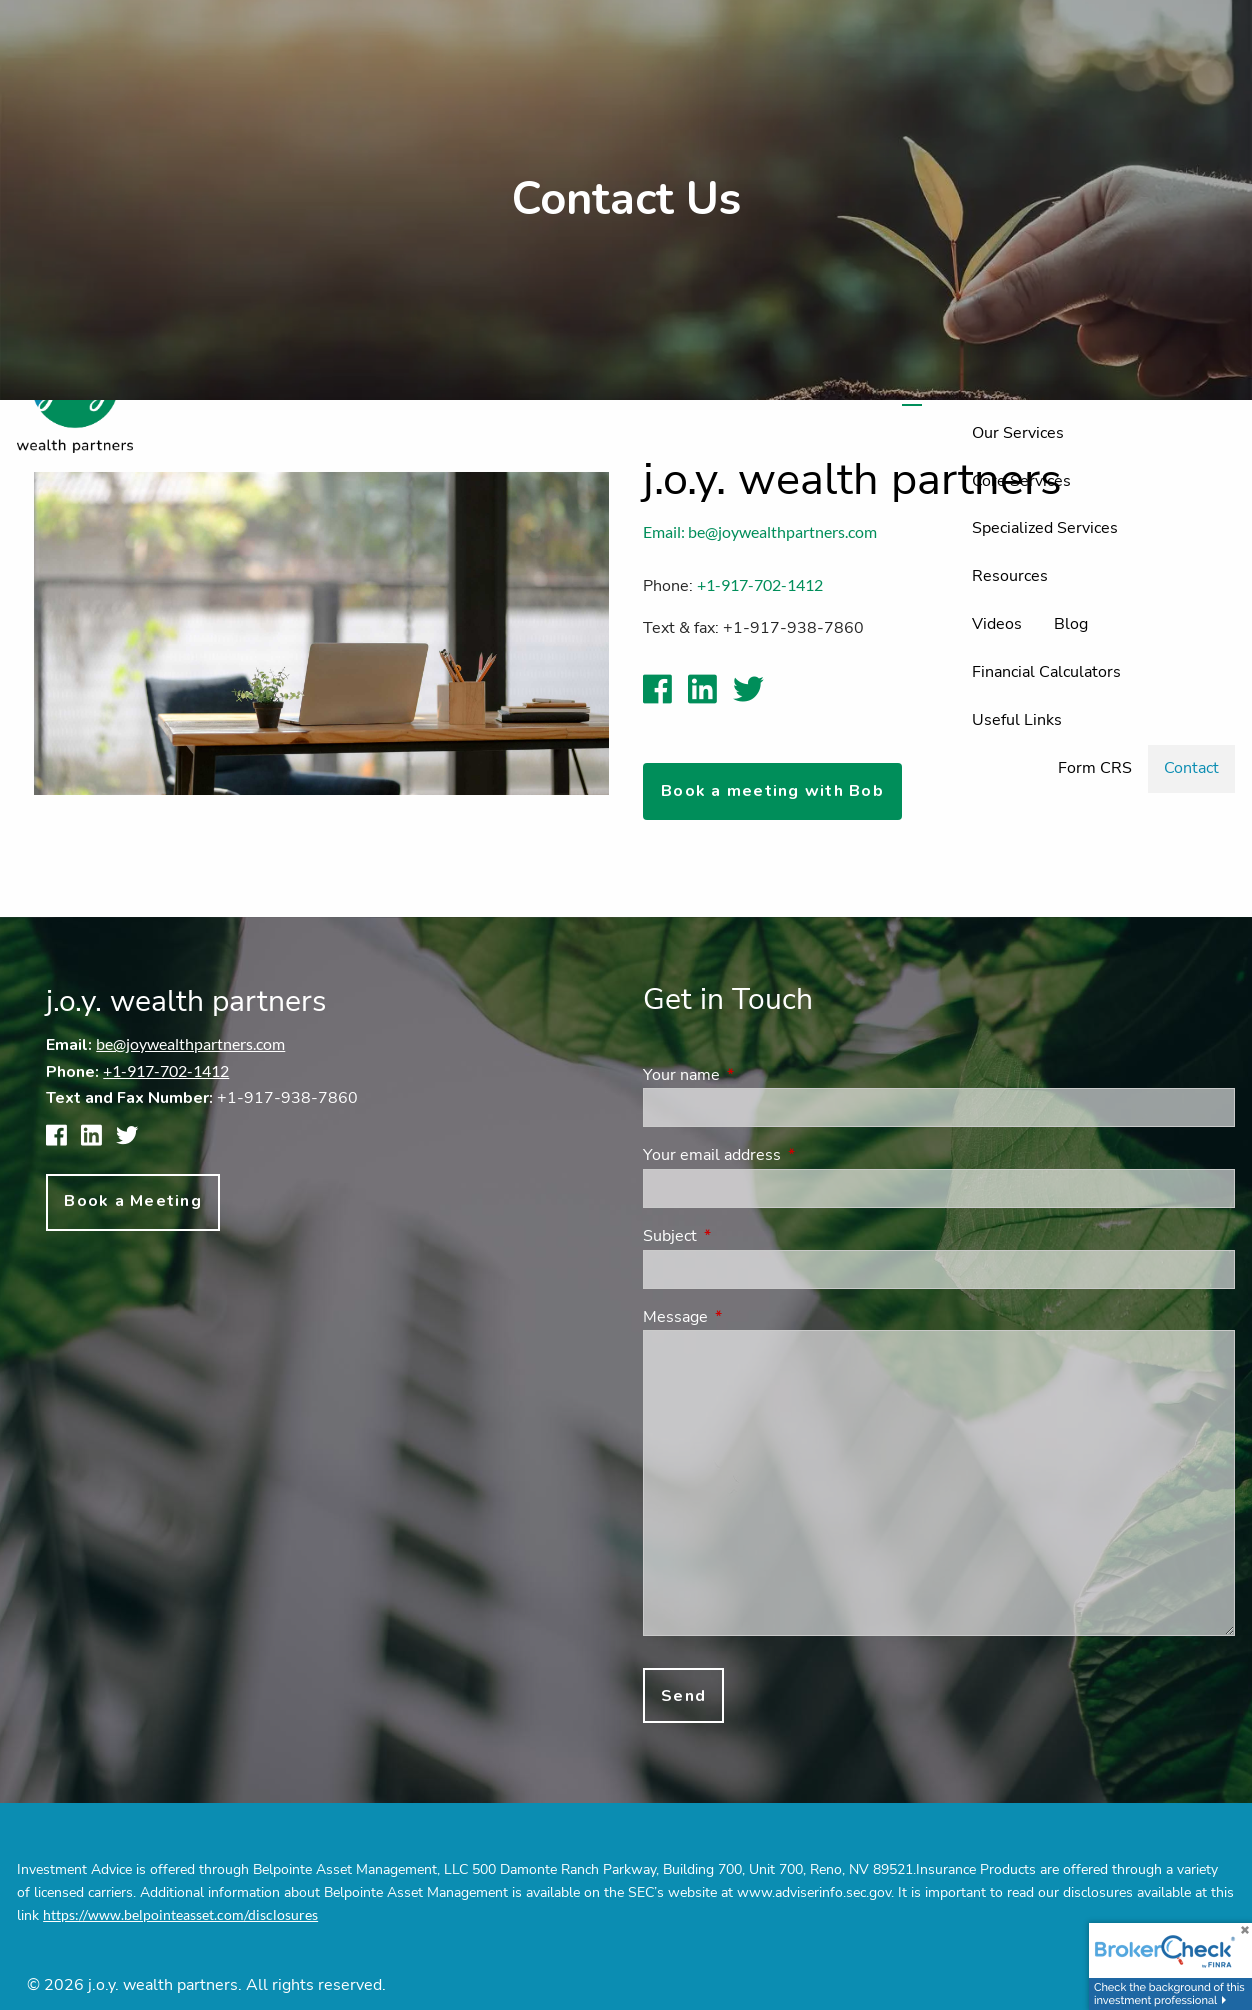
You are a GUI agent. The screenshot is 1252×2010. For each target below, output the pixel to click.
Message (753, 1317)
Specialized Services (1045, 528)
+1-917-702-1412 (166, 1070)
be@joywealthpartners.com (190, 1043)
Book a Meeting (133, 1201)
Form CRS (1095, 768)
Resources (1010, 576)
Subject (748, 1236)
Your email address (790, 1155)
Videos (997, 624)
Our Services (1018, 433)
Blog (1071, 624)
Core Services (1021, 481)
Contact (1191, 768)
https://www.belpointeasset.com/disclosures (180, 1914)
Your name (759, 1075)
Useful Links (1017, 720)
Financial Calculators (1046, 672)
